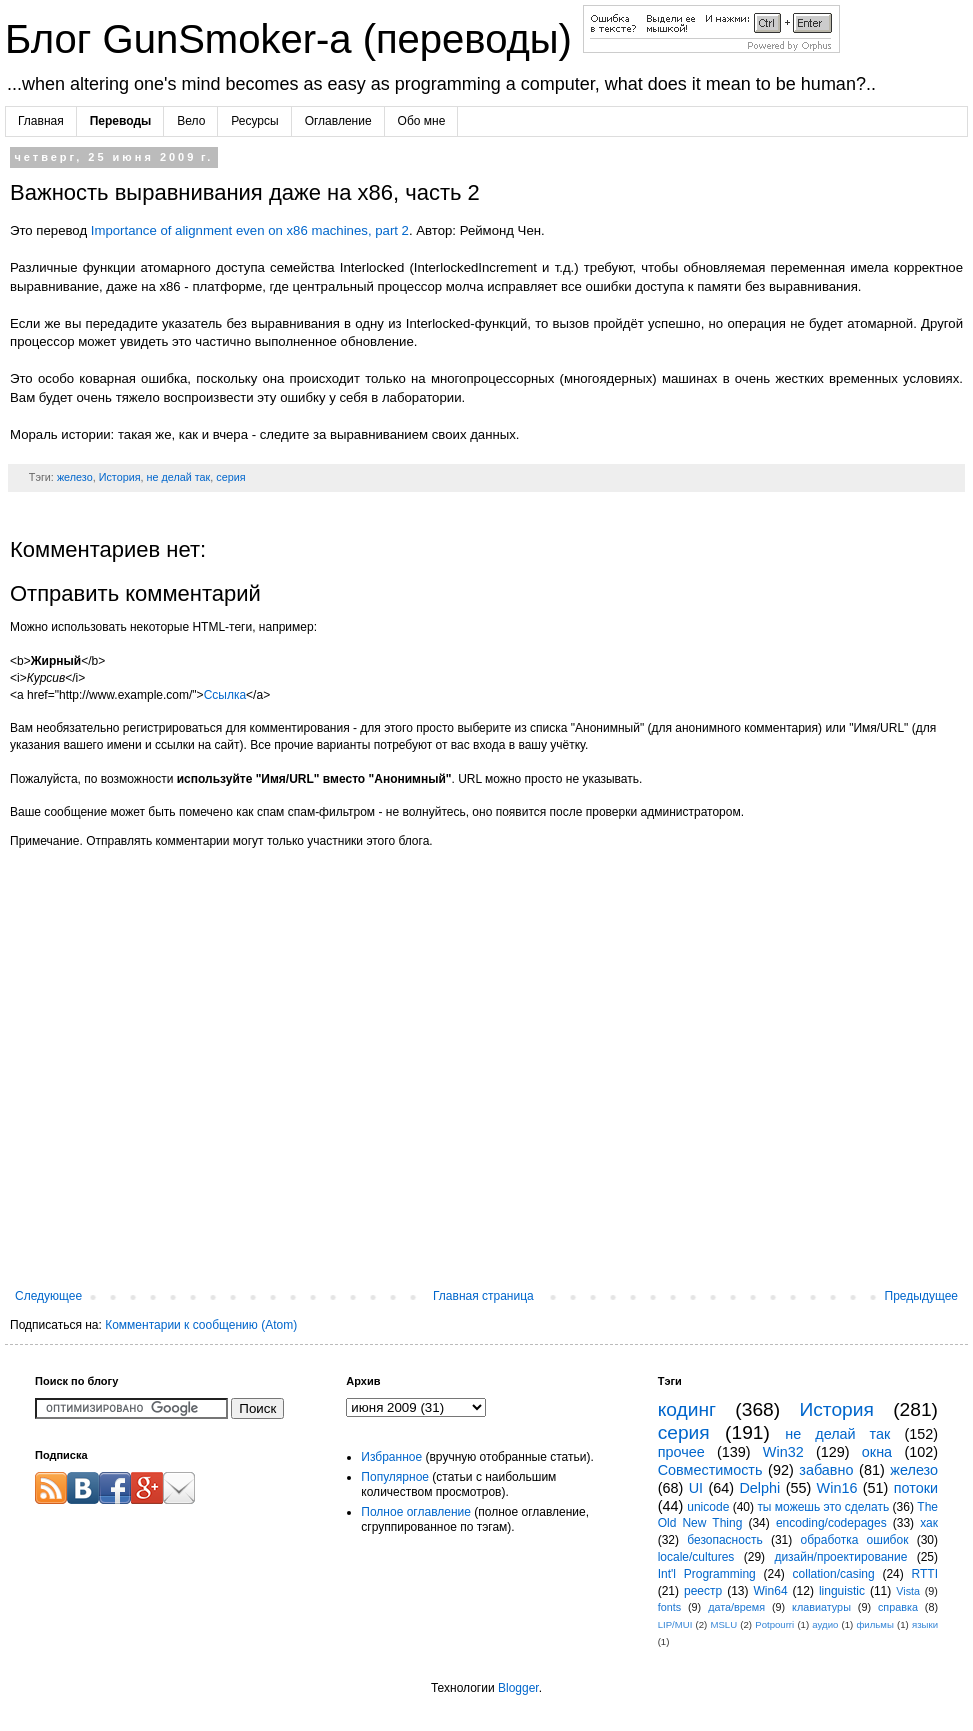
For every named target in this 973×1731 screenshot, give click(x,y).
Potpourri (774, 1624)
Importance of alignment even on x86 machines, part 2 (250, 230)
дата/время (736, 1607)
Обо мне (422, 121)
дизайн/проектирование (840, 1557)
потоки (916, 1488)
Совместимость (710, 1470)
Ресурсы (254, 121)
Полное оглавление (416, 1512)
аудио (825, 1624)
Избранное (391, 1457)
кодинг (687, 1409)
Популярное (395, 1477)
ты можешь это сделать (823, 1507)
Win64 (771, 1591)
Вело (191, 121)
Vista (908, 1591)
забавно (826, 1470)
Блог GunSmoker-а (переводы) (294, 39)
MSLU (723, 1624)
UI (696, 1488)
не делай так (179, 477)
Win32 (783, 1452)
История (120, 477)
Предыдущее (921, 1296)
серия (230, 477)
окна (877, 1452)
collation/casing (834, 1574)
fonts (669, 1607)
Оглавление (338, 121)
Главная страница (483, 1296)
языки (925, 1624)
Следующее (48, 1296)
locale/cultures (696, 1557)
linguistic (842, 1591)
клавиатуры (821, 1607)
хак (929, 1523)
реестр (703, 1591)
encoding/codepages (831, 1523)
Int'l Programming (707, 1574)
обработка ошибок (855, 1540)
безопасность (724, 1540)
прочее (681, 1452)
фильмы (874, 1624)
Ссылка (225, 695)
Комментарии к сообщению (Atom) (201, 1325)
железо (75, 477)
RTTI (925, 1574)
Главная (41, 121)
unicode (708, 1507)
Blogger (518, 1688)
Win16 (837, 1488)
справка (898, 1607)
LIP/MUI (675, 1624)
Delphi (759, 1488)
